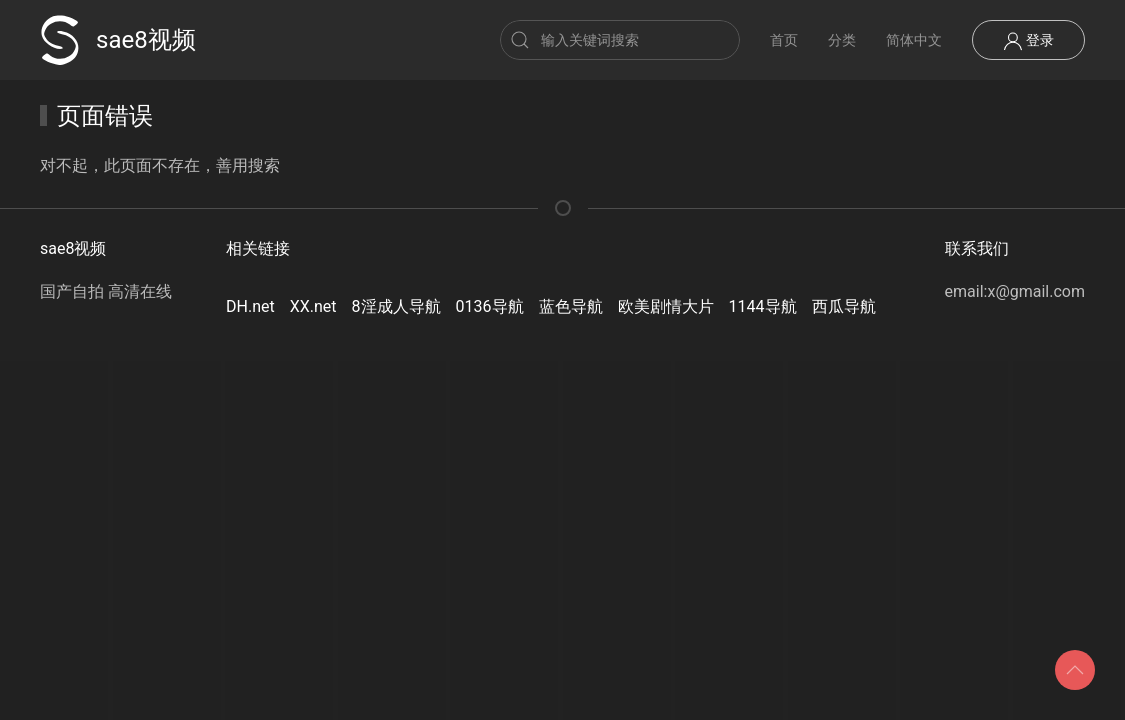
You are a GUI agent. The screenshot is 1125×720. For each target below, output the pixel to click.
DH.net (250, 306)
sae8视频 (118, 40)
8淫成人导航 (396, 306)
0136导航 (490, 306)
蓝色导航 (571, 306)
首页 (784, 40)
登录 (1028, 41)
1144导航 (763, 306)
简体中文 (914, 40)
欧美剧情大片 (666, 306)
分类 (842, 40)
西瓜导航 (844, 306)
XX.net (313, 306)
